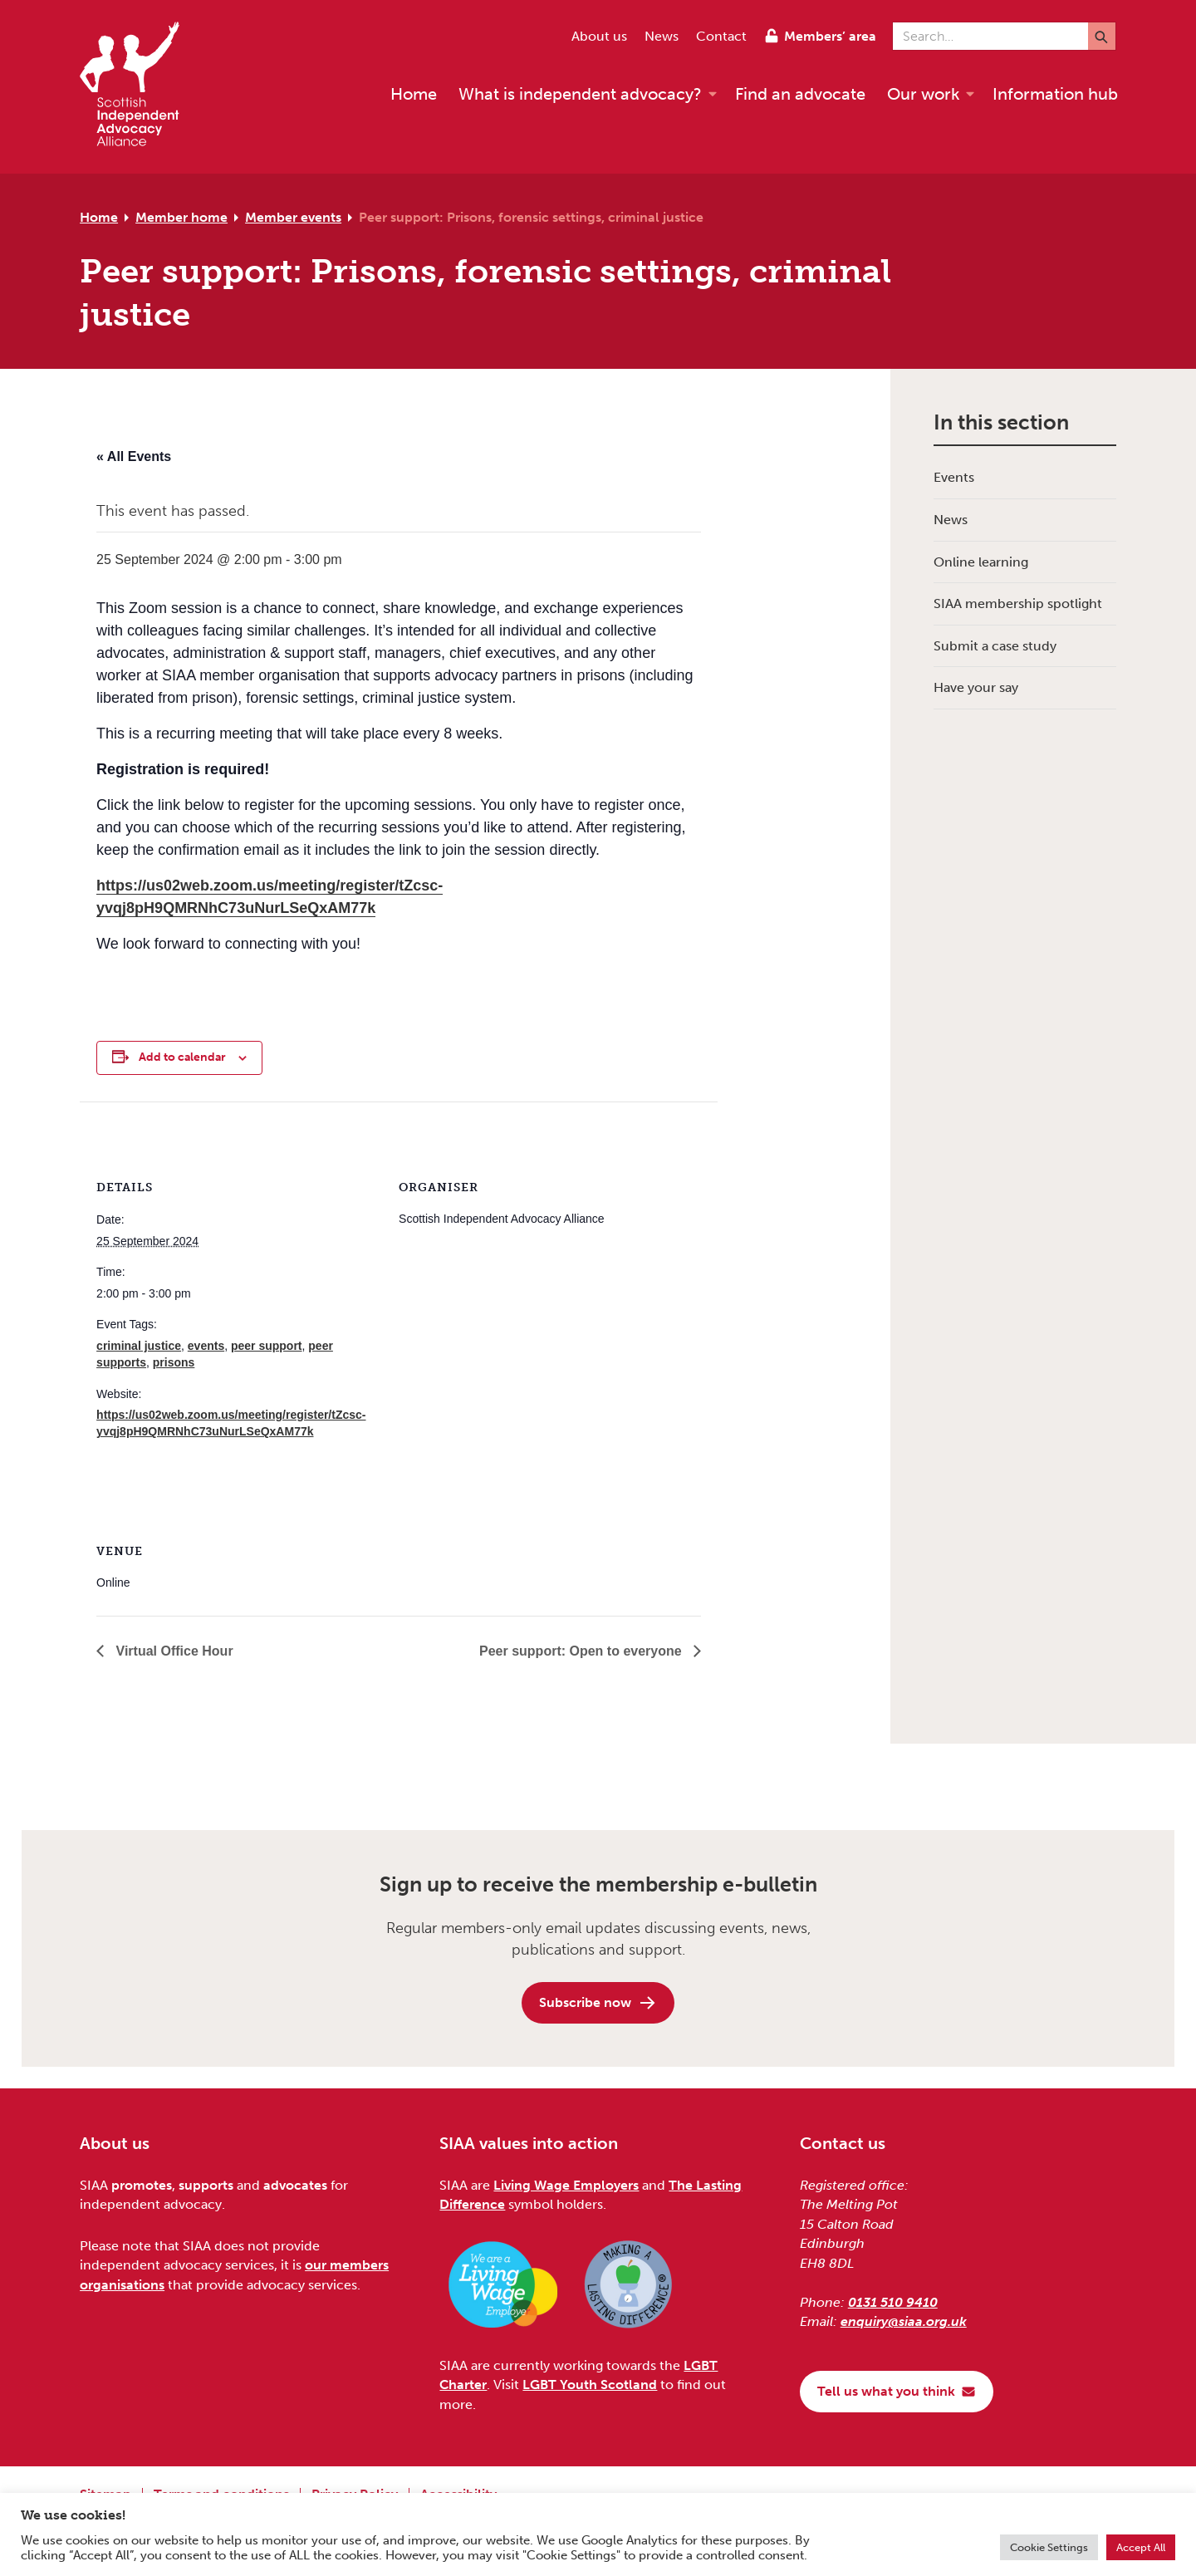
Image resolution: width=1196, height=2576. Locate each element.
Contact (721, 36)
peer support (266, 1345)
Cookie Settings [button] (1049, 2547)
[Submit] (1101, 36)
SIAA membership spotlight (1018, 603)
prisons (174, 1362)
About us (599, 36)
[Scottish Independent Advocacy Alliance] (138, 87)
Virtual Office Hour (172, 1651)
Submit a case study (995, 646)
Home (99, 217)
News (662, 36)
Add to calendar (182, 1057)
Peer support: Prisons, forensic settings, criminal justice (531, 217)
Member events (293, 217)
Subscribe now (598, 2003)
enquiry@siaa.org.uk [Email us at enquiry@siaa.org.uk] (904, 2321)
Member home (181, 217)
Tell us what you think (896, 2391)
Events (954, 477)
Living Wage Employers (566, 2185)
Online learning (981, 562)
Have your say (976, 687)
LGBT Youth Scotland (589, 2384)
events (206, 1345)
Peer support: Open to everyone (582, 1651)
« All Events (133, 456)
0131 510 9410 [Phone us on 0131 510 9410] (893, 2302)
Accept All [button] (1140, 2547)
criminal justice (138, 1345)
